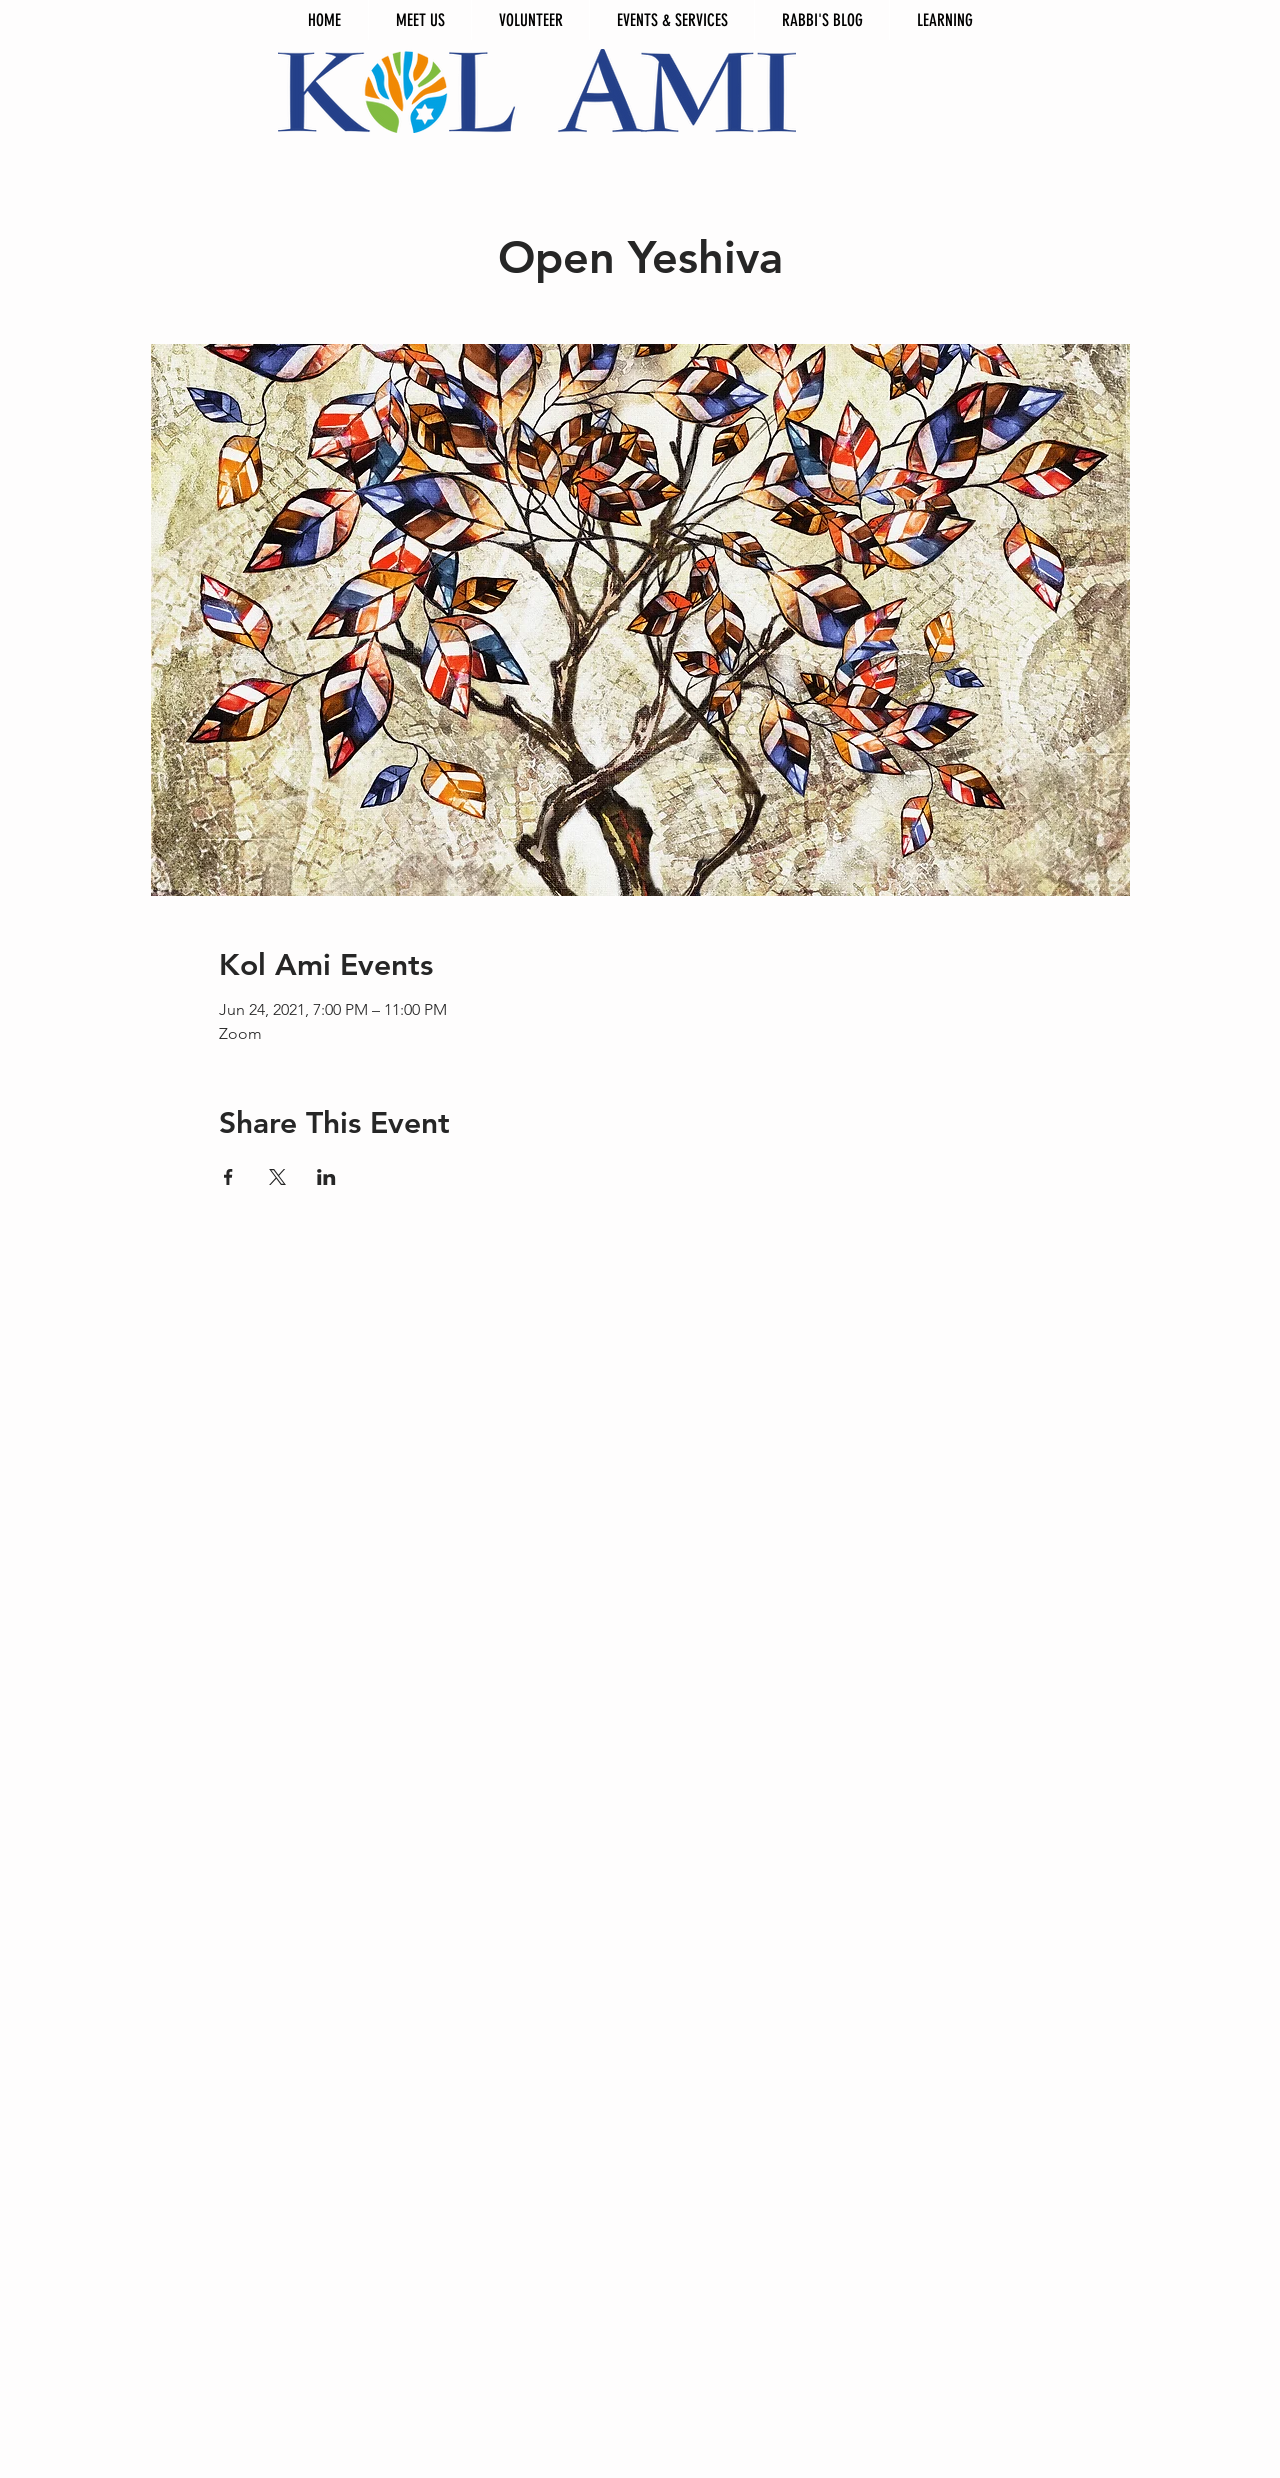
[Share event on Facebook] (228, 1177)
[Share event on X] (277, 1177)
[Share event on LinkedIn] (326, 1177)
